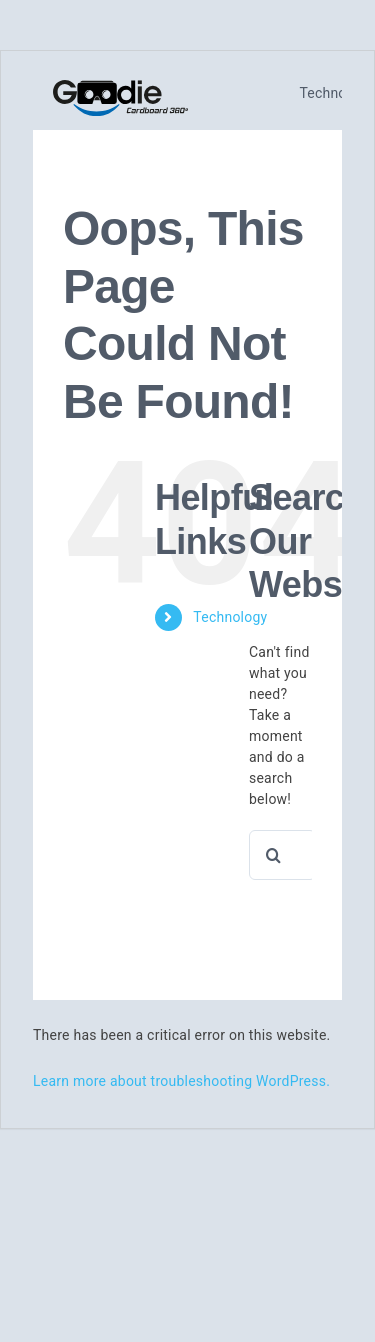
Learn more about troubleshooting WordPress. (181, 1081)
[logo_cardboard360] (120, 87)
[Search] (274, 855)
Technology (230, 617)
